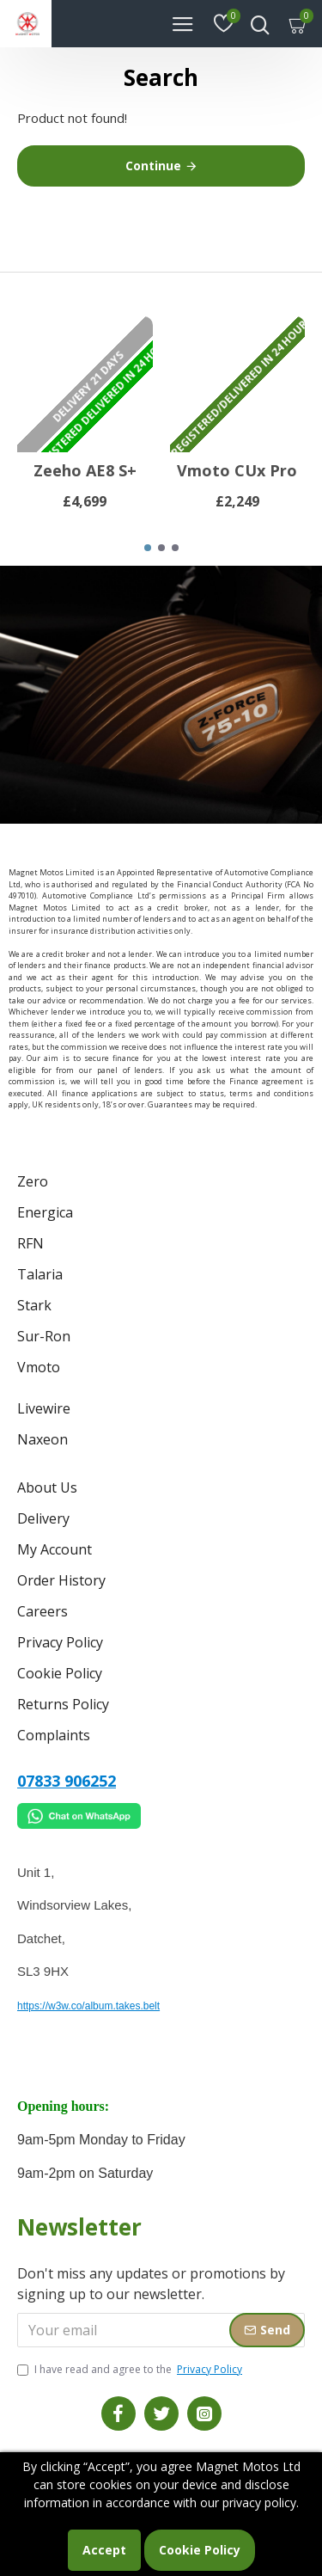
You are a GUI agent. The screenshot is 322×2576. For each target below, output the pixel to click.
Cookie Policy (199, 2550)
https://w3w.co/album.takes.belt (88, 2006)
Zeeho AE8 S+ (85, 471)
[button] (147, 547)
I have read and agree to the (131, 2369)
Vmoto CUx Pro (237, 471)
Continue (153, 165)
